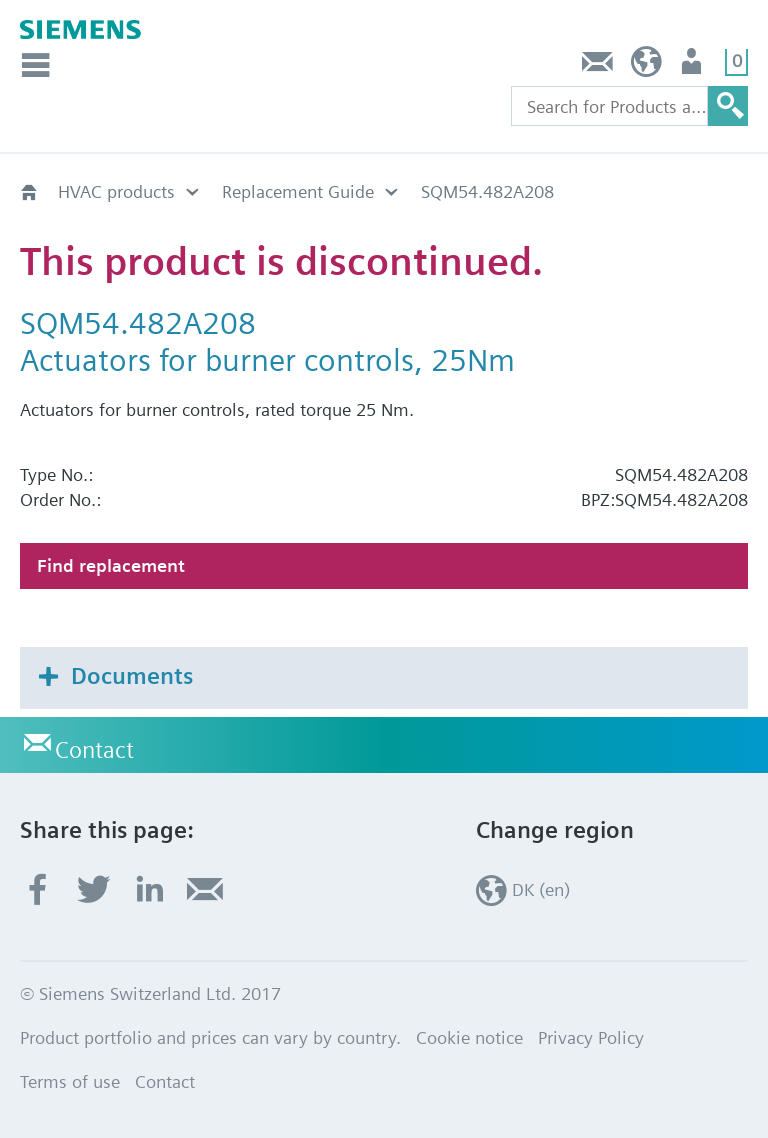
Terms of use (70, 1081)
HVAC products (116, 191)
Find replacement (111, 565)
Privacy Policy (591, 1037)
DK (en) (646, 66)
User (693, 66)
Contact (598, 66)
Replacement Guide (298, 191)
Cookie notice (469, 1037)
